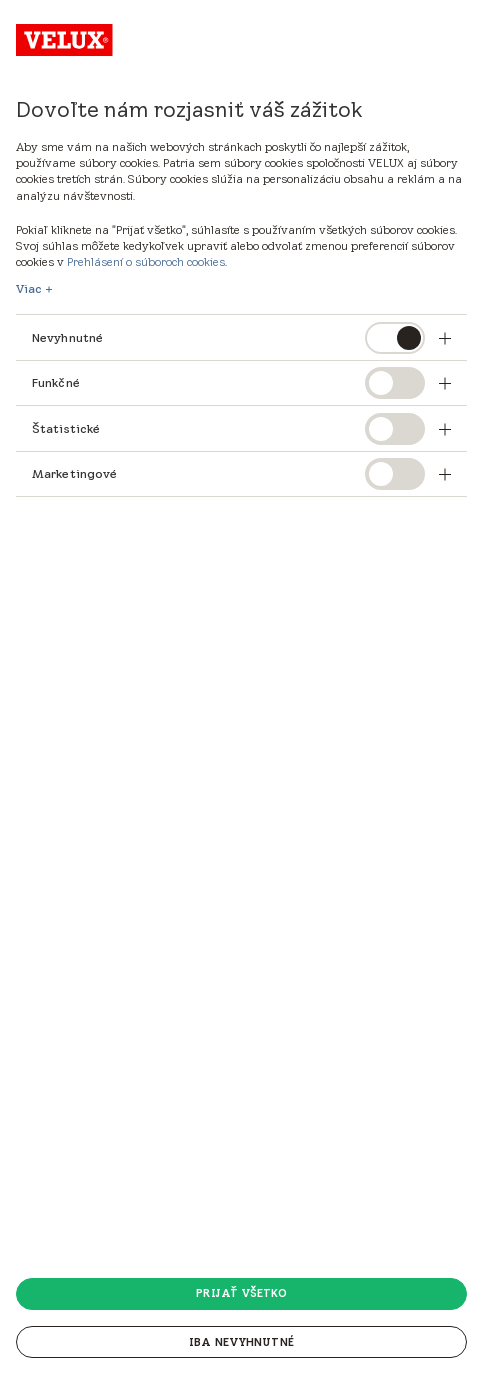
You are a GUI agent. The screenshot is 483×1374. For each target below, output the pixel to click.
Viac (29, 289)
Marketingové (74, 473)
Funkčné (56, 382)
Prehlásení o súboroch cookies (146, 261)
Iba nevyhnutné (241, 1342)
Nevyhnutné (67, 337)
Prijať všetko (241, 1293)
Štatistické (66, 428)
